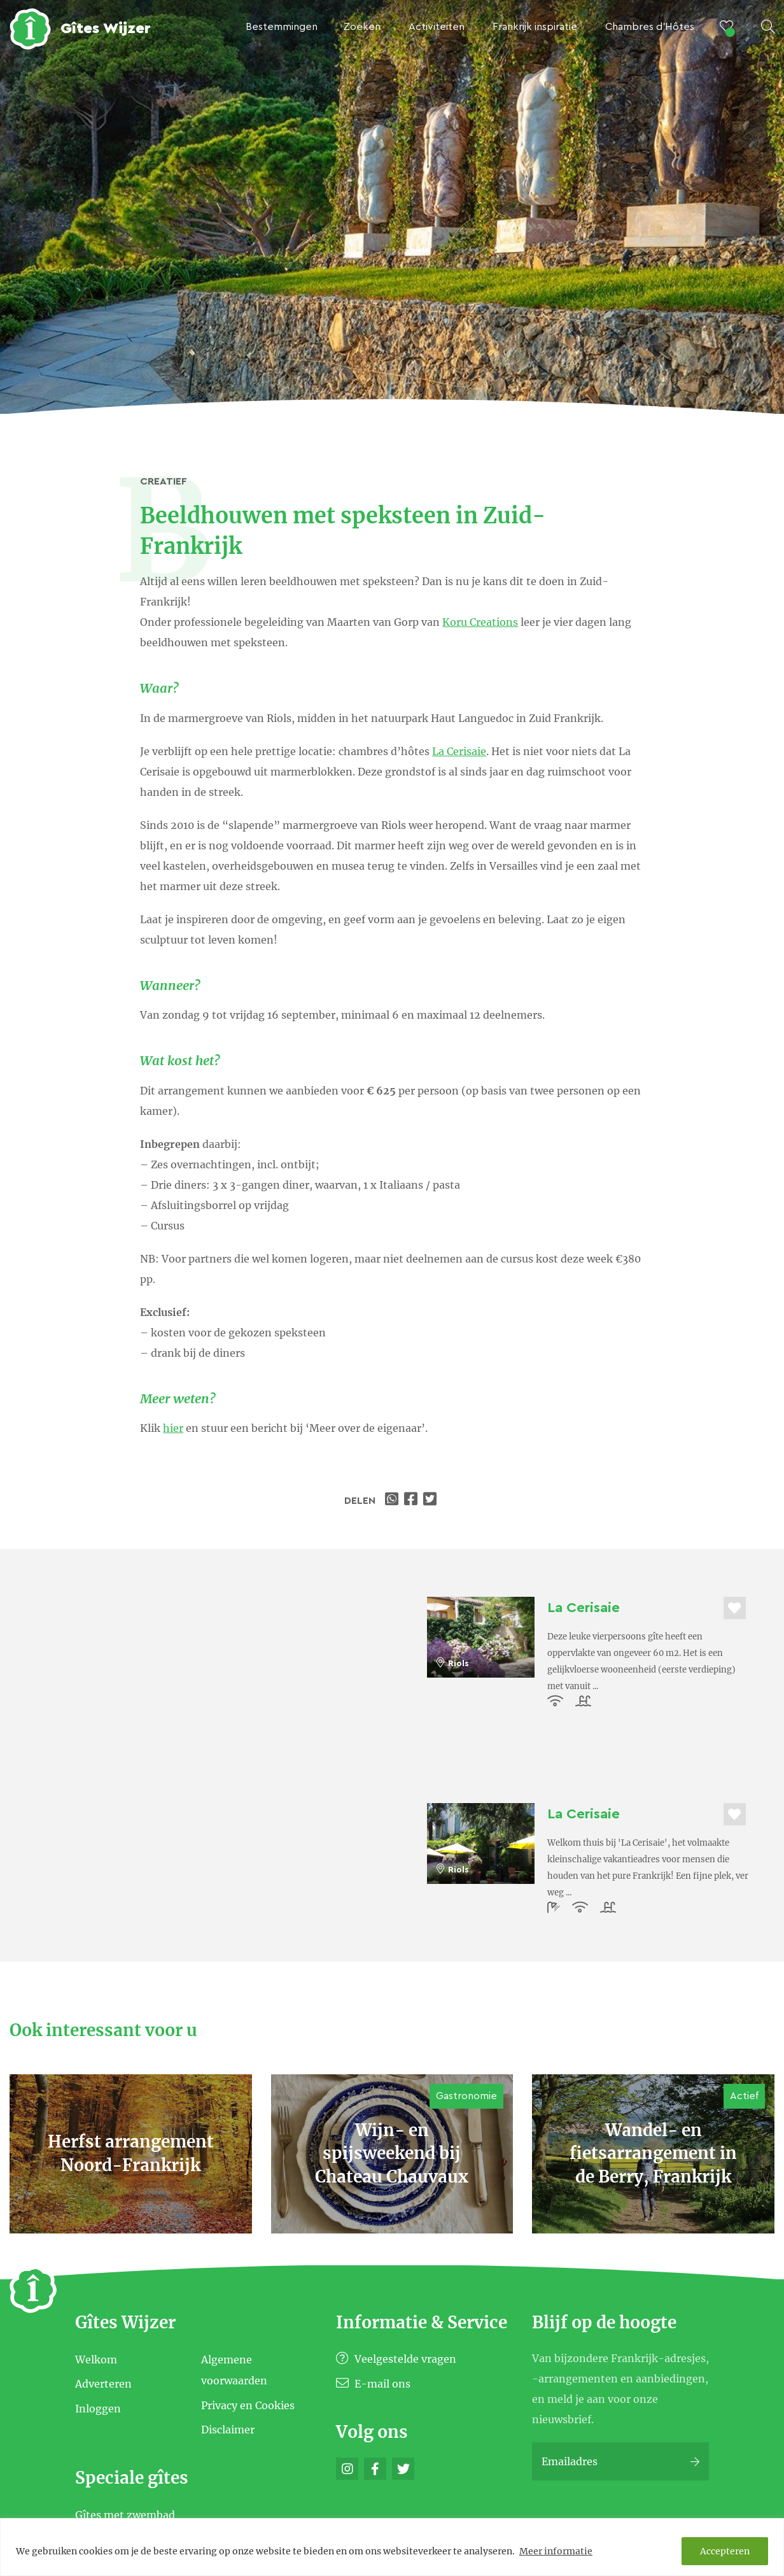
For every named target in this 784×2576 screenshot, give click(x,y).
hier (173, 1428)
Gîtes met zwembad (125, 2515)
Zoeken (362, 27)
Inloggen (98, 2408)
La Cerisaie (459, 751)
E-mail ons (373, 2383)
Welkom (96, 2359)
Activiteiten (437, 27)
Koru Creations (480, 622)
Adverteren (103, 2383)
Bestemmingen (282, 27)
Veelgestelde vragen (396, 2359)
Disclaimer (228, 2429)
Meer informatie (555, 2551)
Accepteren (725, 2551)
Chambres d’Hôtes (649, 27)
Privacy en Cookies (248, 2404)
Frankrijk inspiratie (535, 27)
